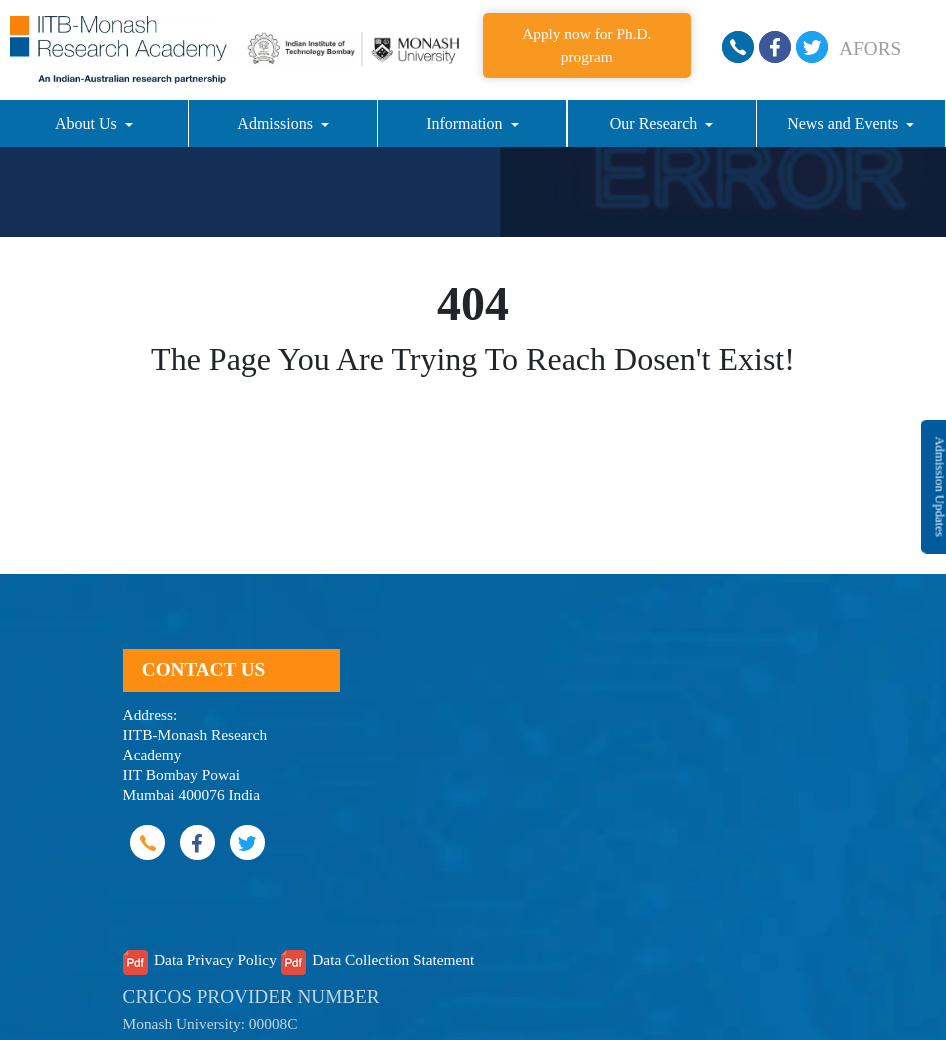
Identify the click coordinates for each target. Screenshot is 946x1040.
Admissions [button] (277, 123)
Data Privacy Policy (215, 959)
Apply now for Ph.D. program (586, 45)
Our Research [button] (656, 123)
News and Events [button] (844, 123)
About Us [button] (88, 123)
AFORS (870, 48)
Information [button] (466, 123)
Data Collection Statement (393, 959)
